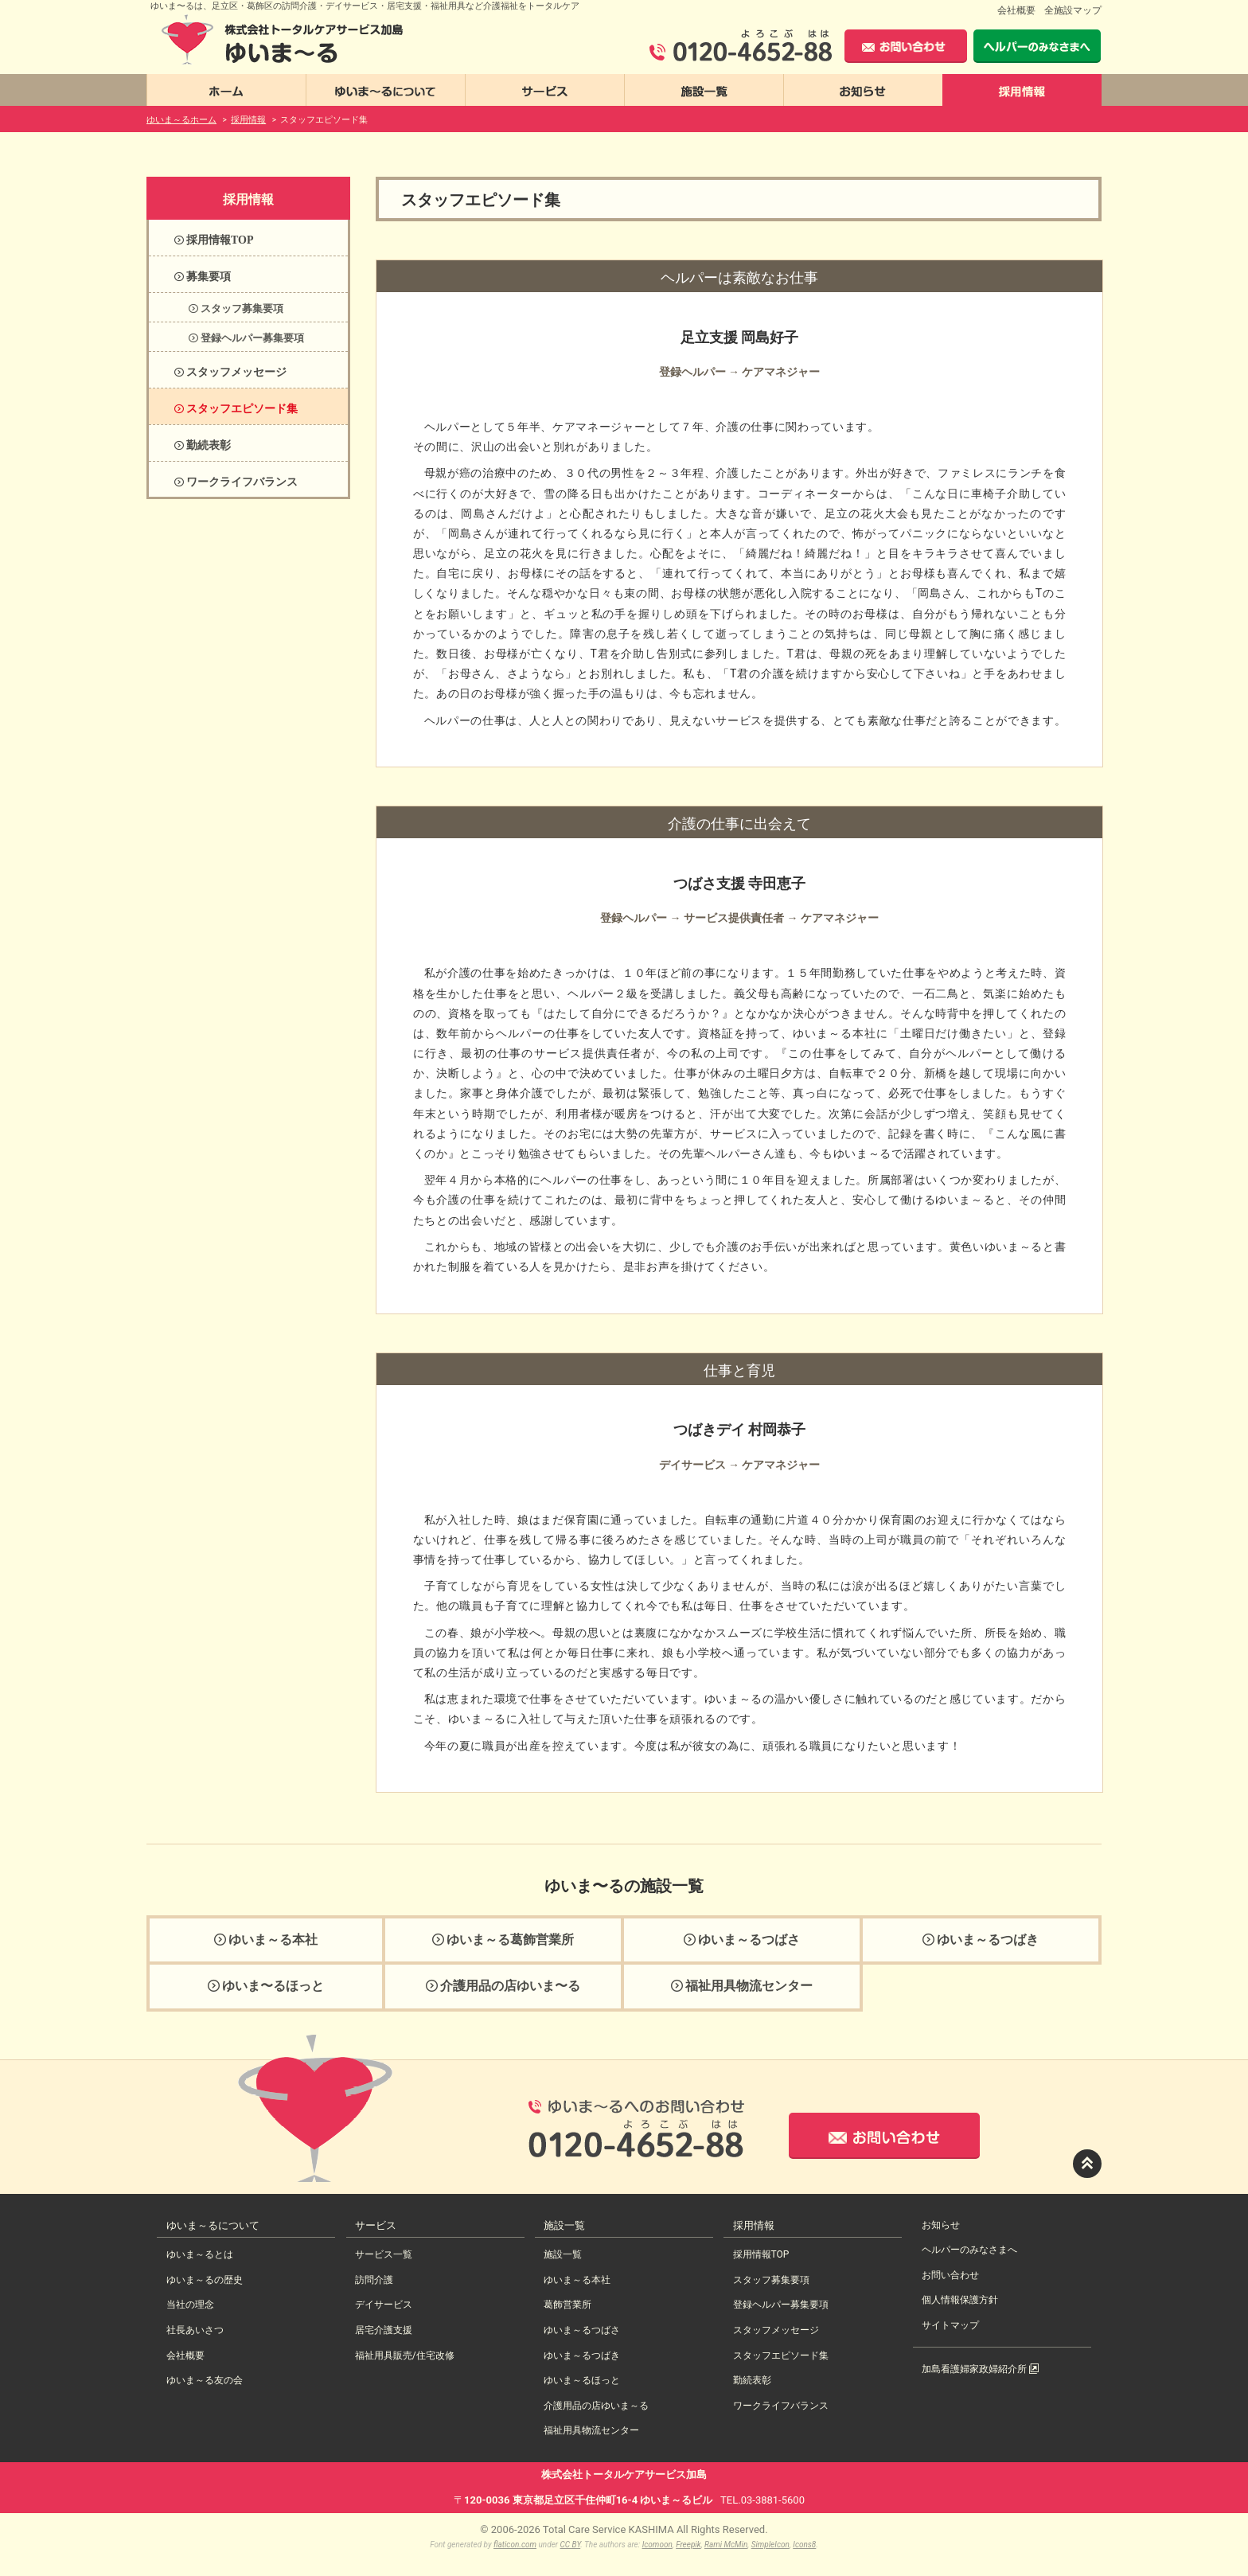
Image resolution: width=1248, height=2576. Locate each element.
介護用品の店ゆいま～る (596, 2405)
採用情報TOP (761, 2254)
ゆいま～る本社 (577, 2279)
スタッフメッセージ (776, 2330)
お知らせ (941, 2225)
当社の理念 (190, 2304)
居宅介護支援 (383, 2330)
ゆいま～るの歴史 (204, 2279)
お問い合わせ (950, 2275)
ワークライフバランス (781, 2405)
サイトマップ (950, 2325)
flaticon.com (514, 2544)
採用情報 (248, 199)
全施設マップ (1073, 10)
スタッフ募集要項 (771, 2279)
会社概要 (1016, 10)
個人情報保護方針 (960, 2299)
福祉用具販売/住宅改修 (404, 2355)
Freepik (688, 2544)
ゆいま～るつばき (582, 2355)
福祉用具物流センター (591, 2430)
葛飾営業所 (567, 2304)
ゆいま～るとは (199, 2254)
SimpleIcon (770, 2544)
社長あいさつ (195, 2330)
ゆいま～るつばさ (582, 2330)
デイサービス (383, 2304)
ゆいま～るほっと (582, 2380)
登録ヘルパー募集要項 (781, 2304)
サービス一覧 (383, 2254)
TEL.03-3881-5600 (762, 2500)
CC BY (570, 2544)
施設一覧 (563, 2254)
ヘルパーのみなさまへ (969, 2249)
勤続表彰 (752, 2380)
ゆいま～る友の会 (204, 2380)
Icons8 (804, 2544)
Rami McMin (725, 2544)
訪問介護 (374, 2279)
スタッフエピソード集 (781, 2355)
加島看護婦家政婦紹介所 (980, 2369)
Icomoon (657, 2544)
